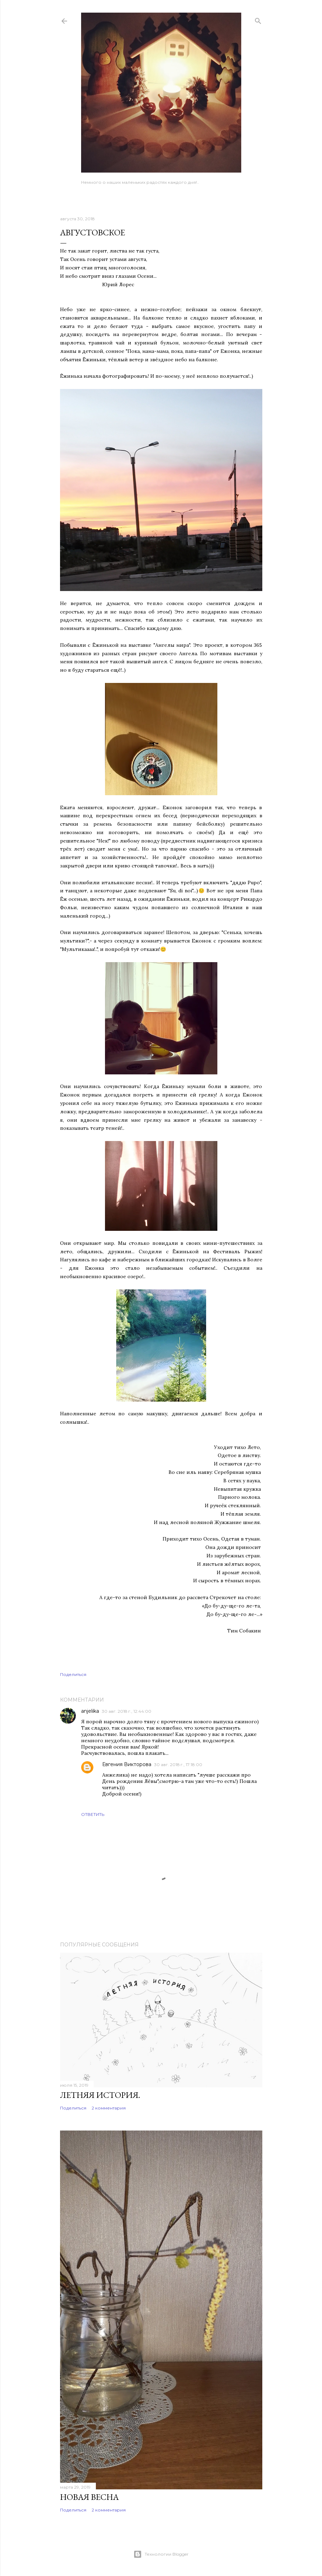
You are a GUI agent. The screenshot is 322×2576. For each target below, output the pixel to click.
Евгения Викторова (126, 1764)
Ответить (92, 1814)
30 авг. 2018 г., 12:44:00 (126, 1711)
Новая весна (89, 2496)
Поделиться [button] (73, 1674)
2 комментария (109, 2108)
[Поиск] (258, 19)
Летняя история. (100, 2094)
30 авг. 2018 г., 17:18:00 (178, 1764)
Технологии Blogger (161, 2554)
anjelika (90, 1711)
